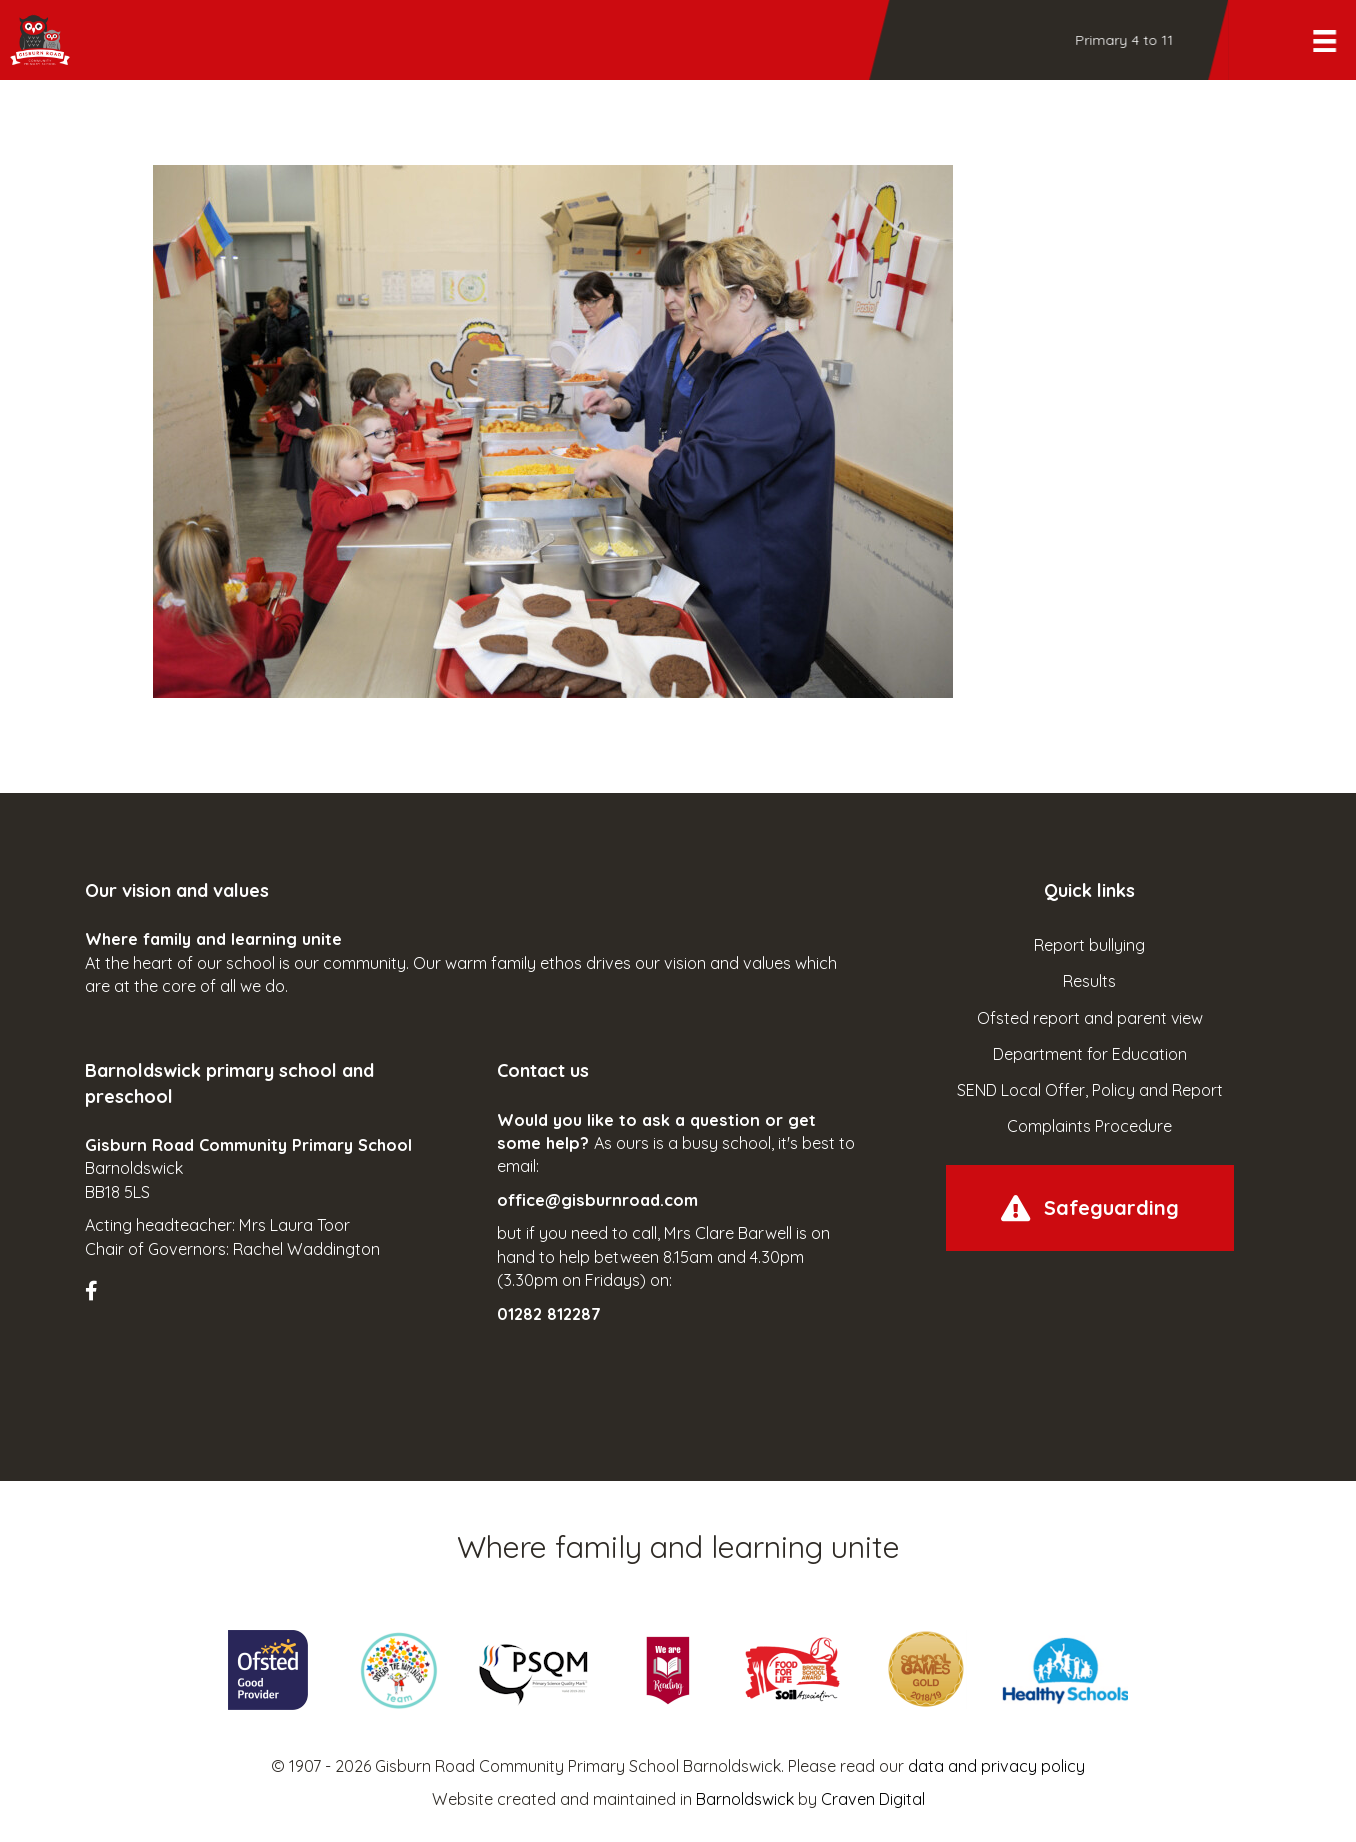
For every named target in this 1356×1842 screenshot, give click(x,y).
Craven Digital (873, 1799)
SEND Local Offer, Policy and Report (1090, 1090)
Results (1089, 981)
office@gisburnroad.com (597, 1200)
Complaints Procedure (1089, 1126)
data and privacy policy (996, 1766)
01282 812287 (549, 1314)
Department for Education (1090, 1054)
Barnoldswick (745, 1799)
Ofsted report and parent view (1090, 1018)
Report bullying (1089, 945)
